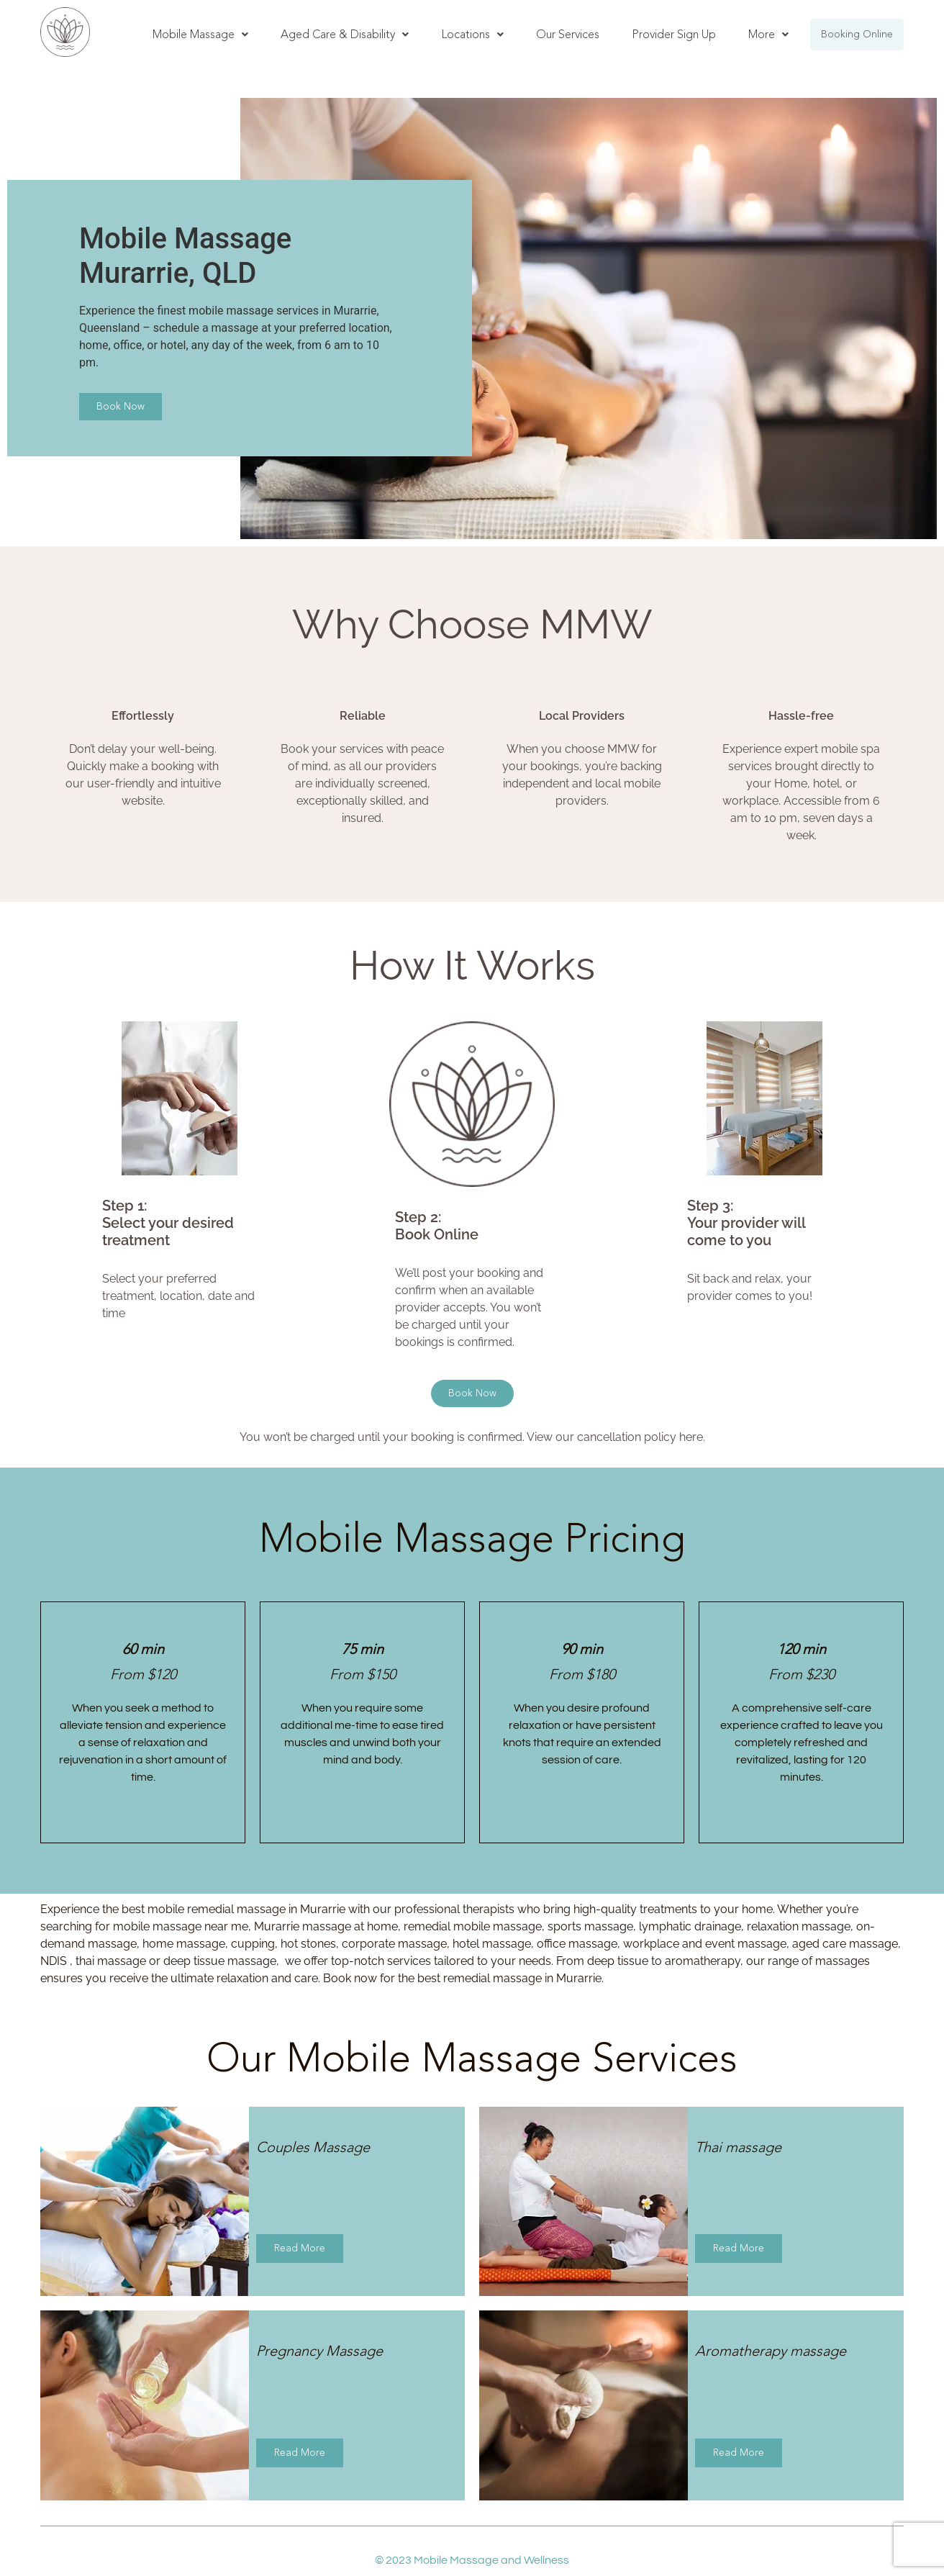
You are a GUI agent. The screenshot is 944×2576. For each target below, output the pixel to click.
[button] (200, 34)
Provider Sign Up (674, 34)
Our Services (567, 34)
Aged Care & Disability (345, 34)
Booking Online (857, 34)
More (768, 34)
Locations (472, 34)
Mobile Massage (200, 34)
